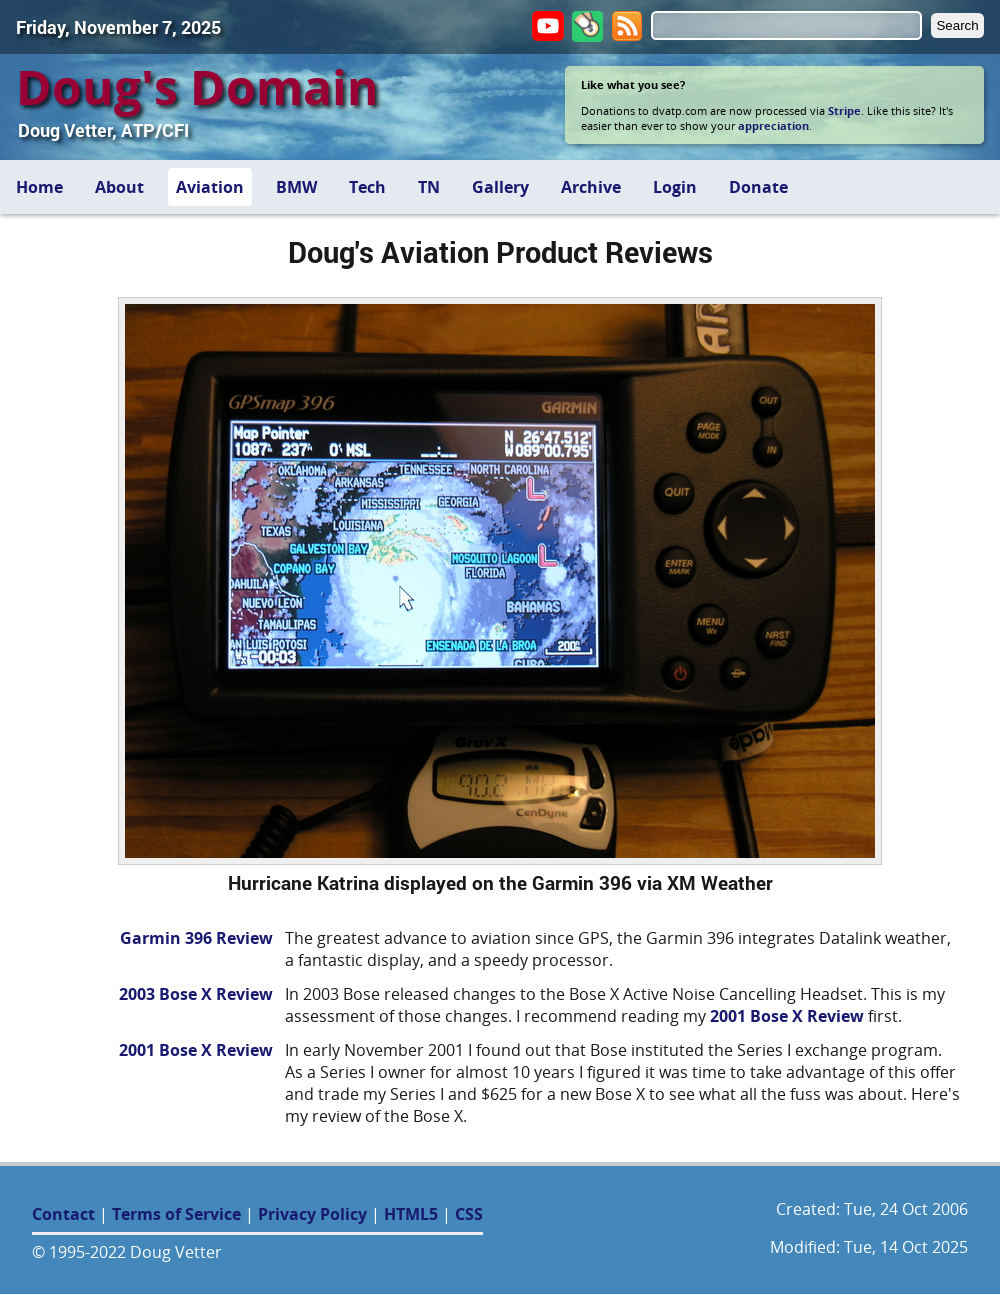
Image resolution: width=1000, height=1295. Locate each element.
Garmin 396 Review (196, 938)
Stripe (844, 110)
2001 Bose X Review (787, 1016)
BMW (296, 187)
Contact (63, 1214)
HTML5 (411, 1214)
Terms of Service (176, 1214)
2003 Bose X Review (196, 994)
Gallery (500, 187)
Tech (367, 187)
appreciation (773, 125)
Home (39, 187)
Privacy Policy (312, 1214)
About (119, 187)
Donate (758, 187)
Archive (591, 187)
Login (675, 187)
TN (429, 187)
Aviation (210, 187)
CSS (469, 1214)
